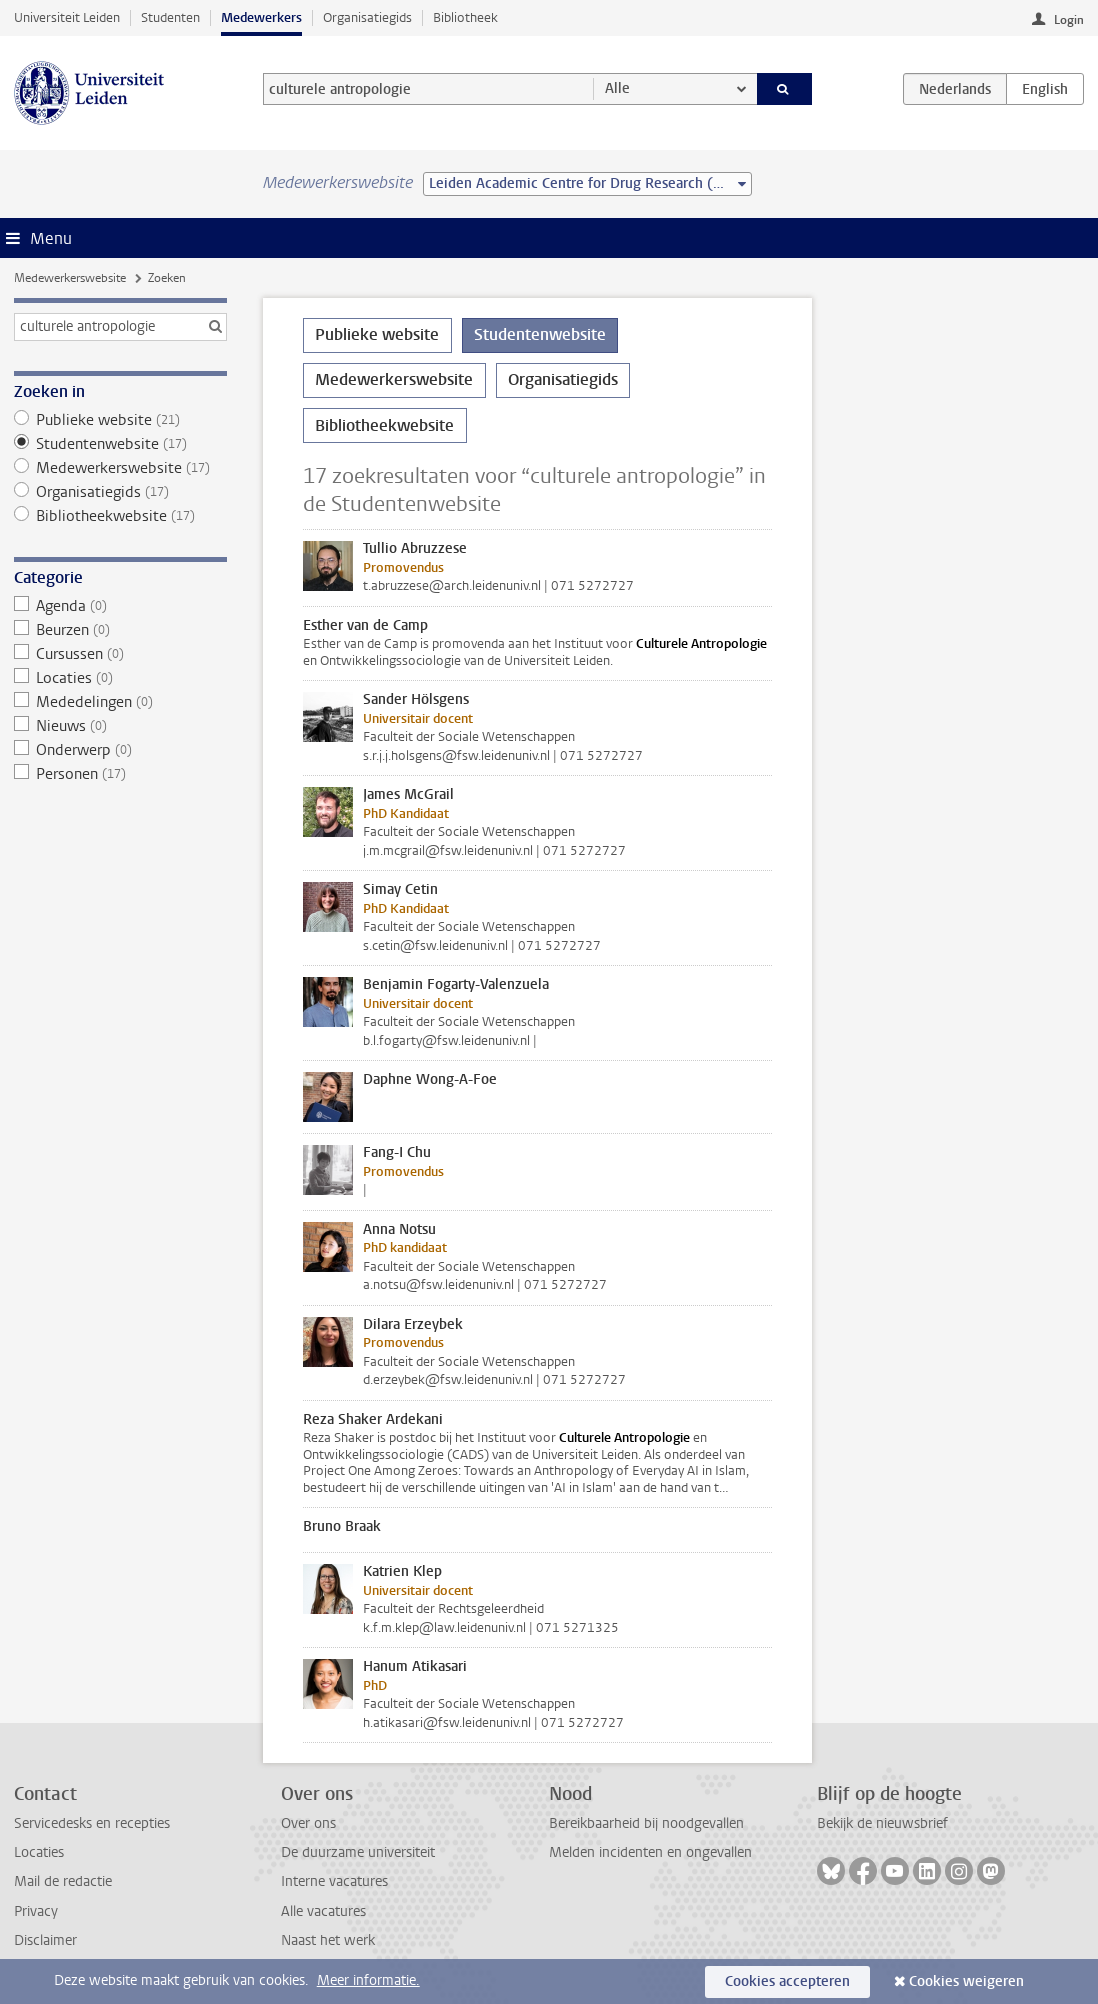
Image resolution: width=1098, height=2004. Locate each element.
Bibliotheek (465, 17)
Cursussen (120, 654)
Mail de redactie (63, 1881)
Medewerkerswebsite (70, 278)
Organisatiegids (367, 17)
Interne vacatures (334, 1881)
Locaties (120, 678)
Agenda (120, 606)
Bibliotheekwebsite (120, 516)
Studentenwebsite (120, 444)
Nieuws (120, 726)
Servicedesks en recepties (92, 1823)
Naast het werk (328, 1940)
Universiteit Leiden (67, 17)
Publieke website (120, 420)
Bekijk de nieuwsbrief (882, 1823)
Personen (120, 774)
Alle (617, 88)
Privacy (36, 1911)
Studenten (170, 17)
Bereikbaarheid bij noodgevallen (646, 1823)
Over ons (308, 1823)
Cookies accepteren (787, 1981)
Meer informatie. (368, 1980)
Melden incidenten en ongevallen (650, 1852)
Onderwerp (120, 750)
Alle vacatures (323, 1911)
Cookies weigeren (966, 1981)
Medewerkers (261, 17)
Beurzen (120, 630)
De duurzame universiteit (358, 1852)
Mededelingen (120, 702)
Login (1069, 20)
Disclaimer (45, 1940)
